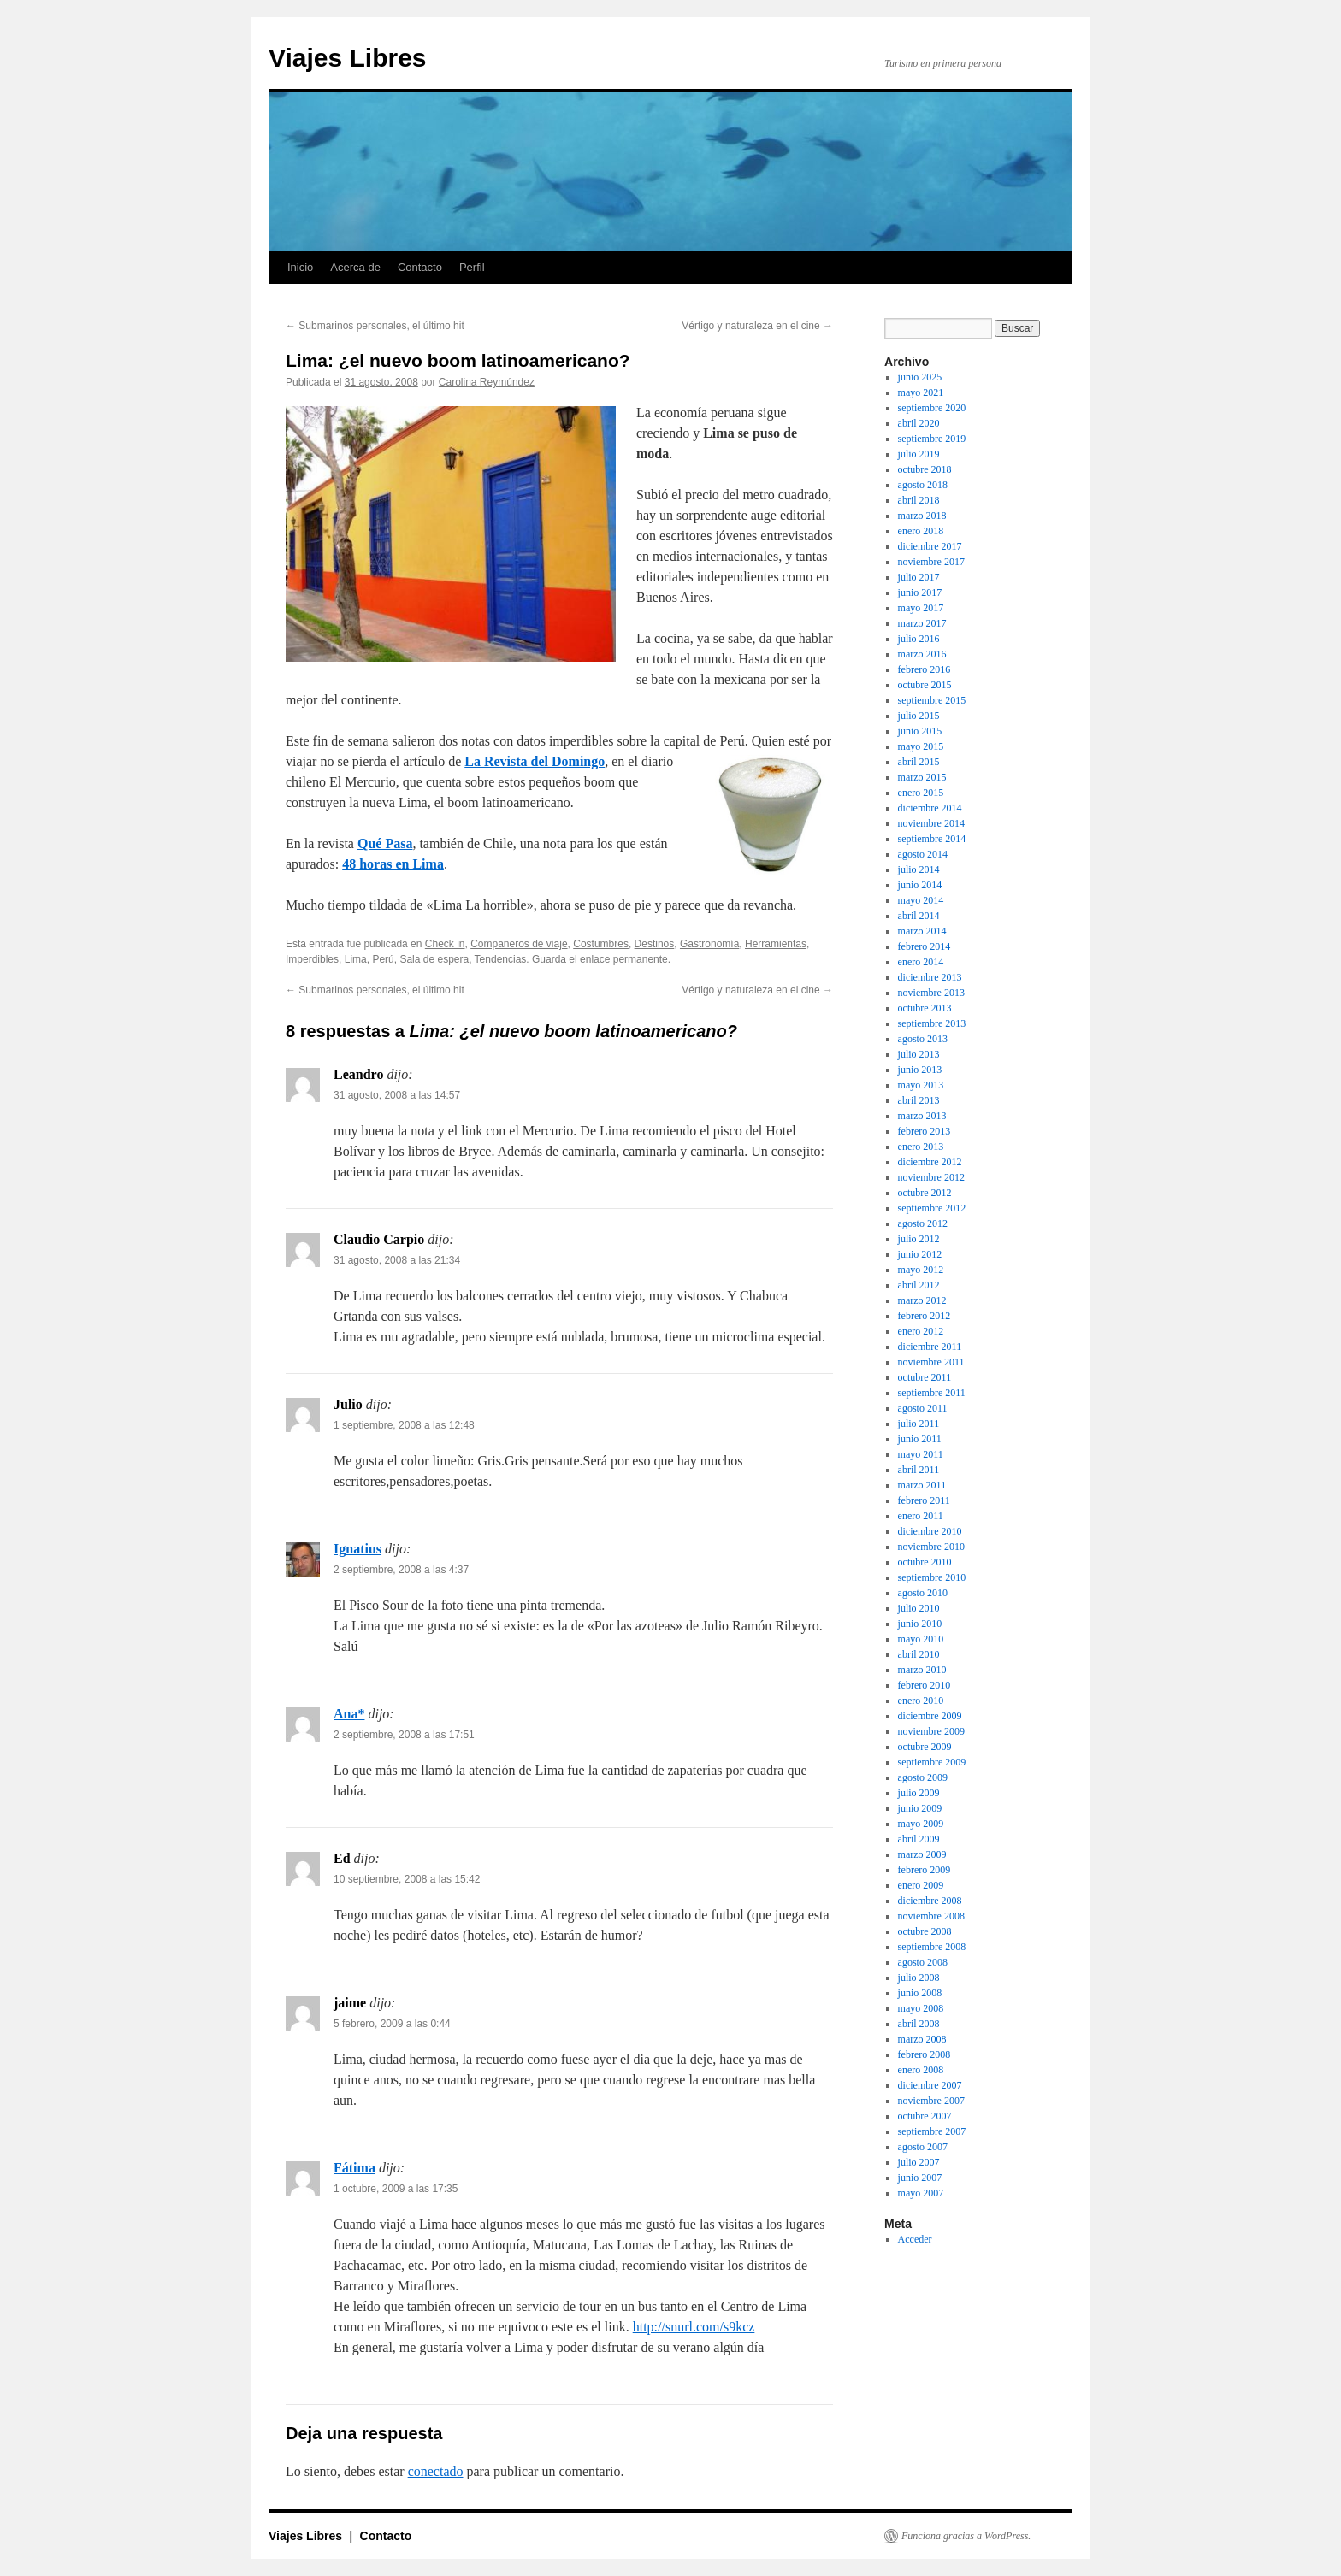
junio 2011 (920, 1439)
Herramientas (775, 944)
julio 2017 (919, 577)
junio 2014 (920, 885)
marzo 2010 (922, 1670)
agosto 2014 (923, 854)
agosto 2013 (923, 1039)
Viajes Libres (348, 58)
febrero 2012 (924, 1316)
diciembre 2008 (930, 1901)
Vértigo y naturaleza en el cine (757, 326)
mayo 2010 (921, 1639)
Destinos (655, 944)
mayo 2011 (920, 1454)
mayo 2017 (921, 608)
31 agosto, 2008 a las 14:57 (397, 1095)
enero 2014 (921, 962)
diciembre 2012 (930, 1162)
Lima (356, 959)
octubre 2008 (925, 1931)
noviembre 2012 (931, 1177)
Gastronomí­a (709, 944)
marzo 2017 (922, 623)
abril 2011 (919, 1470)
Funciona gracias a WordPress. (966, 2536)
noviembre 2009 (931, 1731)
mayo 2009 (921, 1824)
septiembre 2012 (932, 1208)
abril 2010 (919, 1654)
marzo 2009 (922, 1854)
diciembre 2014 (930, 808)
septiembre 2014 (932, 839)
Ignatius (357, 1548)
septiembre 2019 (932, 439)
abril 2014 (919, 916)
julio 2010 (919, 1608)
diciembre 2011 (930, 1347)
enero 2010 (921, 1701)
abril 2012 (919, 1285)
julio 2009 (919, 1793)
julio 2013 (919, 1054)
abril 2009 (919, 1839)
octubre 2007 (925, 2116)
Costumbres (601, 944)
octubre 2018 (925, 469)
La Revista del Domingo (534, 761)
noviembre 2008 (931, 1916)
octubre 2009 (925, 1747)
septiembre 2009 (932, 1762)
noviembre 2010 (931, 1547)
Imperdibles (312, 959)
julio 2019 (919, 454)
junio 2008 (920, 1993)
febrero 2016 (924, 669)
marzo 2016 (922, 654)
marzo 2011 (922, 1485)
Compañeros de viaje (518, 944)
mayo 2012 (921, 1270)
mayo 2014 (921, 900)
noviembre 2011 (931, 1362)
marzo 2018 (922, 516)
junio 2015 (920, 731)
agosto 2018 (923, 485)
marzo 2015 (922, 777)
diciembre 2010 (930, 1531)
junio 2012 (920, 1254)
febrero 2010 (924, 1685)
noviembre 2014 (931, 823)
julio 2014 (919, 869)
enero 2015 (921, 793)
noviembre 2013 (931, 993)
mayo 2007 (921, 2193)
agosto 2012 (923, 1223)
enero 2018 (921, 531)
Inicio (300, 267)
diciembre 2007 (930, 2085)
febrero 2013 (924, 1131)
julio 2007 (919, 2162)
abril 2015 (919, 762)
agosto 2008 (923, 1962)
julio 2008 (919, 1978)
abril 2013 (919, 1100)
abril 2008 (919, 2024)
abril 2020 (919, 423)
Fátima (354, 2167)
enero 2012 (921, 1331)
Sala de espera (434, 959)
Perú (382, 959)
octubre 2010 (925, 1562)
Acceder (915, 2239)
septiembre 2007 (932, 2131)
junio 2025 (920, 377)
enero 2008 (921, 2070)
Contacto (420, 267)
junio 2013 (920, 1070)
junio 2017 (920, 592)
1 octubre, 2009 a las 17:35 (396, 2189)
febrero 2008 (924, 2054)
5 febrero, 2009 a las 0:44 (392, 2024)
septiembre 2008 (932, 1947)
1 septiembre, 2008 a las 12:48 (404, 1425)
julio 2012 (919, 1239)
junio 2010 (920, 1624)
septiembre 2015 (932, 700)
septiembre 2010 (932, 1577)
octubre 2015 (925, 685)
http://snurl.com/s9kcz (694, 2327)
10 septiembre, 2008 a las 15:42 (407, 1879)
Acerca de (355, 267)
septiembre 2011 (932, 1393)
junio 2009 (920, 1808)
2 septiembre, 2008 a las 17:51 (404, 1735)
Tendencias (501, 959)
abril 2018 (919, 500)
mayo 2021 (921, 392)
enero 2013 (921, 1146)
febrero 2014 (924, 946)
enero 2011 (920, 1516)
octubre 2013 (925, 1008)
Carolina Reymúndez (487, 382)
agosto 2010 (923, 1593)
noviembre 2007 (931, 2101)
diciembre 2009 (930, 1716)
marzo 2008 (922, 2039)
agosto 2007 (923, 2147)
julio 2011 (919, 1423)
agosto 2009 (923, 1777)
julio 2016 (919, 639)
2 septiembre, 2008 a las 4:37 (401, 1570)
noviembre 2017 (931, 562)
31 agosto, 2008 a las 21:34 (397, 1260)
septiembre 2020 (932, 408)
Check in (445, 944)
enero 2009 (921, 1885)
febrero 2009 (924, 1870)
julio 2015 (919, 716)
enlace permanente (624, 959)
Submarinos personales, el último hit (375, 326)
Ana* (349, 1714)
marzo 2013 (922, 1116)
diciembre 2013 (930, 977)
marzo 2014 (922, 931)
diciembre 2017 (930, 546)
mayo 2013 (921, 1085)
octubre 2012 (925, 1193)
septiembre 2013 (932, 1023)
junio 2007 (920, 2178)
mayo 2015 (921, 746)
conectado (436, 2471)
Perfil (472, 267)
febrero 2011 (924, 1500)
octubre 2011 (925, 1377)
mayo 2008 (921, 2008)
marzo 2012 (922, 1300)
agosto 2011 (923, 1408)
